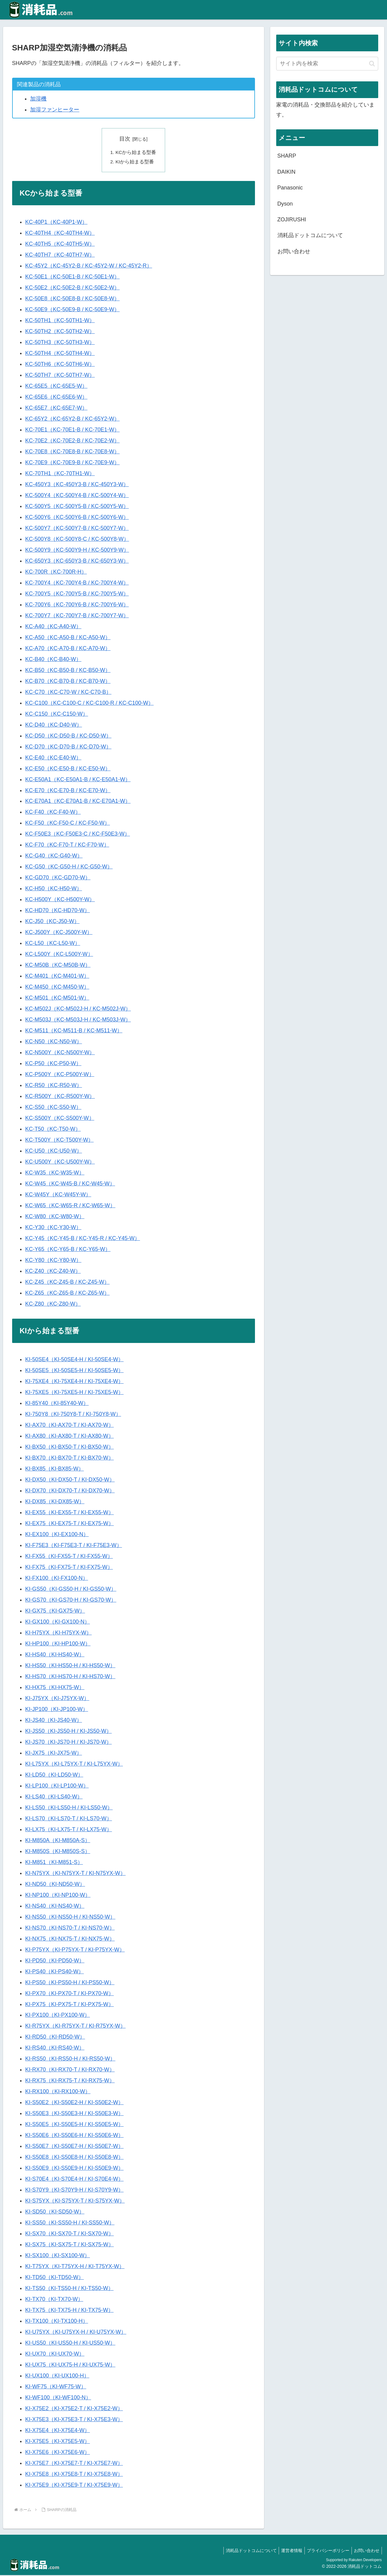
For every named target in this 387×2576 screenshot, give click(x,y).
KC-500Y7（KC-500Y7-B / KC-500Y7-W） (77, 529)
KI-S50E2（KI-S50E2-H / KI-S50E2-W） (74, 2103)
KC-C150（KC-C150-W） (56, 715)
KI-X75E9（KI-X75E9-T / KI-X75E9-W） (74, 2486)
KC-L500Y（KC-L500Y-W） (59, 955)
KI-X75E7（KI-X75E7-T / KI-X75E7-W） (74, 2464)
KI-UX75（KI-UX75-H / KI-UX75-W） (70, 2366)
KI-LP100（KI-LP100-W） (57, 1787)
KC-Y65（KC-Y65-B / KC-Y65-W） (67, 1250)
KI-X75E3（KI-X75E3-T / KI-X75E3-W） (74, 2420)
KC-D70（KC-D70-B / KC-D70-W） (68, 748)
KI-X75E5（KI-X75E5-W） (57, 2442)
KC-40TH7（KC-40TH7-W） (60, 256)
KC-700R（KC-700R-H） (56, 573)
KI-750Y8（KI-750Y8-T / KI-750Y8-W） (73, 1415)
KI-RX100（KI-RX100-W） (57, 2092)
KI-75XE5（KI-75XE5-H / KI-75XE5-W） (74, 1393)
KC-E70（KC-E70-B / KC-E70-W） (67, 791)
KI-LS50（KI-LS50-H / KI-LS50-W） (69, 1808)
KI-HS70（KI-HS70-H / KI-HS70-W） (70, 1677)
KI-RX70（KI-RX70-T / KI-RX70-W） (70, 2070)
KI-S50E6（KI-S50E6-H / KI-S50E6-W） (74, 2136)
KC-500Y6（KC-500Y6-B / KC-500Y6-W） (77, 518)
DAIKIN (286, 172)
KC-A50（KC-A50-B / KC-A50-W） (67, 638)
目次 (124, 139)
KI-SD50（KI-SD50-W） (54, 2213)
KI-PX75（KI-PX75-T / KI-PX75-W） (69, 2005)
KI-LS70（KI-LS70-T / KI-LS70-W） (68, 1819)
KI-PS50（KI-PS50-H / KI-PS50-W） (69, 1983)
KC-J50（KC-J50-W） (52, 922)
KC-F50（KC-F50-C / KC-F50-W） (67, 824)
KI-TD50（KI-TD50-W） (54, 2278)
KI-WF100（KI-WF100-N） (58, 2398)
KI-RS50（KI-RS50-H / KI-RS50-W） (70, 2060)
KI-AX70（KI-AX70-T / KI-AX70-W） (69, 1426)
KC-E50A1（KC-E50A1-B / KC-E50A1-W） (78, 780)
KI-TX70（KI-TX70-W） (54, 2300)
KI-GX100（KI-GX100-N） (57, 1623)
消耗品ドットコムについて (310, 235)
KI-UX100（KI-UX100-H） (57, 2376)
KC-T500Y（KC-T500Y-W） (59, 1141)
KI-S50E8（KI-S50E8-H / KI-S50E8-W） (74, 2158)
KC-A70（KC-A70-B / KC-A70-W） (67, 649)
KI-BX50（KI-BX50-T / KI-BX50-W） (69, 1448)
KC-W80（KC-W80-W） (54, 1217)
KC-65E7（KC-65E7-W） (56, 409)
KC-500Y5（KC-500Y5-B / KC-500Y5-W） (77, 507)
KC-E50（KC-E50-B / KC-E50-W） (67, 769)
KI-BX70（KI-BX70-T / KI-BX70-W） (69, 1459)
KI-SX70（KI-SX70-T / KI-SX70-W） (69, 2234)
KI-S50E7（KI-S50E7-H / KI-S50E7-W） (74, 2147)
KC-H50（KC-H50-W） (53, 889)
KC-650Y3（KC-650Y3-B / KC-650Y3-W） (77, 562)
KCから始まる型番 (135, 152)
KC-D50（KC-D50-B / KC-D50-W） (68, 737)
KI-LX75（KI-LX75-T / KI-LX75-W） (68, 1830)
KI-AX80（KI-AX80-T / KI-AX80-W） (69, 1437)
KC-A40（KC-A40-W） (53, 627)
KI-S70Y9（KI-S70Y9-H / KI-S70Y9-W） (74, 2191)
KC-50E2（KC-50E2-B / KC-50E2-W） (72, 288)
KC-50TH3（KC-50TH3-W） (60, 343)
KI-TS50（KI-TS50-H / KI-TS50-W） (69, 2289)
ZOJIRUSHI (291, 219)
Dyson (285, 204)
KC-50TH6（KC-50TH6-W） (60, 365)
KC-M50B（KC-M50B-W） (57, 966)
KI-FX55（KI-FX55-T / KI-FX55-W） (69, 1557)
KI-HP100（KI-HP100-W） (57, 1644)
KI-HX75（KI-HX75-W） (54, 1688)
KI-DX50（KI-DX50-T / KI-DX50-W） (70, 1480)
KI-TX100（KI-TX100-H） (56, 2322)
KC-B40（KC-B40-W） (53, 660)
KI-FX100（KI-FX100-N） (56, 1579)
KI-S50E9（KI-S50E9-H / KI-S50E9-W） (74, 2169)
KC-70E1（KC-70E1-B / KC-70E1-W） (72, 431)
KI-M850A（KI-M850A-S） (57, 1841)
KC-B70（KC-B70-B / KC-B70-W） (67, 682)
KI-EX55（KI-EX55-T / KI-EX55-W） (69, 1513)
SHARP (286, 156)
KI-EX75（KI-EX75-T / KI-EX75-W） (69, 1524)
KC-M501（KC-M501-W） (57, 999)
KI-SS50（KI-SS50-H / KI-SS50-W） (69, 2223)
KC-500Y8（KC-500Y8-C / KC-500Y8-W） (77, 540)
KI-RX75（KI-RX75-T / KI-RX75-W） (70, 2081)
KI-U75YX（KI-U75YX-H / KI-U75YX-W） (75, 2333)
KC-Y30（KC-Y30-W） (53, 1228)
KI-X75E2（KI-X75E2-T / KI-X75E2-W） (74, 2409)
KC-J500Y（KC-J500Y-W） (58, 933)
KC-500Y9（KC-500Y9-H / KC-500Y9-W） (77, 551)
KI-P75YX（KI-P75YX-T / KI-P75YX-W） (75, 1950)
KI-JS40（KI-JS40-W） (53, 1721)
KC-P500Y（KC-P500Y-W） (59, 1075)
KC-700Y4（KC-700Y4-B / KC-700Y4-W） (77, 584)
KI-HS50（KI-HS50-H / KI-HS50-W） (70, 1666)
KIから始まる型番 (134, 162)
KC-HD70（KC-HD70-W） (57, 911)
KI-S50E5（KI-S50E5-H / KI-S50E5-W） (74, 2125)
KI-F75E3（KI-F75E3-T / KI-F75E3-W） (73, 1546)
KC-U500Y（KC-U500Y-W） (60, 1163)
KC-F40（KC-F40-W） (53, 813)
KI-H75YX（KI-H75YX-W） (58, 1633)
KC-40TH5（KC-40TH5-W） (60, 245)
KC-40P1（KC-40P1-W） (56, 223)
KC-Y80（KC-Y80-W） (53, 1261)
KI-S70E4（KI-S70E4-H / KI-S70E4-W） (74, 2180)
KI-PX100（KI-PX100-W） (57, 2016)
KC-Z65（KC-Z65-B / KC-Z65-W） (67, 1294)
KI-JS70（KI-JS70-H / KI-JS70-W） (68, 1743)
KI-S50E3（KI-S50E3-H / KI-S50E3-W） (74, 2114)
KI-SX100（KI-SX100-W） (57, 2256)
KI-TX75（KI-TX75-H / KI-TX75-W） (69, 2311)
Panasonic (290, 188)
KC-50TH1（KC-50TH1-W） (60, 321)
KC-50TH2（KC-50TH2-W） (60, 332)
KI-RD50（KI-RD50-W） (55, 2038)
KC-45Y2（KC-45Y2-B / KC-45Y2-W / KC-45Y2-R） (88, 267)
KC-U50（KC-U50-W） (53, 1152)
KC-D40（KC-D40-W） (53, 726)
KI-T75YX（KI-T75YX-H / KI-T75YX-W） (74, 2267)
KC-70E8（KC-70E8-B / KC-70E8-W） (72, 452)
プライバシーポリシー (325, 2551)
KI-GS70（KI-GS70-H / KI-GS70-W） (70, 1601)
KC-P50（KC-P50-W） (53, 1064)
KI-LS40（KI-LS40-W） (54, 1797)
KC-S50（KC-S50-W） (53, 1108)
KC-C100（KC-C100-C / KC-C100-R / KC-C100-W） (89, 704)
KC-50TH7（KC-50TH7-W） (60, 376)
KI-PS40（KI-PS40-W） (54, 1972)
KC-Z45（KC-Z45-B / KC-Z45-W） (67, 1283)
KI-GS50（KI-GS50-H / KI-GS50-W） (70, 1590)
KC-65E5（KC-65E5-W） (56, 387)
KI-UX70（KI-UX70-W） (54, 2355)
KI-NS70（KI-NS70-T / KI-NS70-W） (70, 1929)
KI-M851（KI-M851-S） (54, 1863)
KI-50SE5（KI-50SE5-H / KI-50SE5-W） (74, 1371)
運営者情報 (287, 2551)
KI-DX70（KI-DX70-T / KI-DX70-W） (70, 1491)
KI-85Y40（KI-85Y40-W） (57, 1404)
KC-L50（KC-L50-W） (52, 944)
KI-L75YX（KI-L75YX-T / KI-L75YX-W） (74, 1765)
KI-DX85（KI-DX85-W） (54, 1502)
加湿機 (38, 99)
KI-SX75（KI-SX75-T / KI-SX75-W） (69, 2245)
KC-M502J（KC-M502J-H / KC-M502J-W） (78, 1010)
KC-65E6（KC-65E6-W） (56, 398)
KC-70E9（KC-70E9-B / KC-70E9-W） (72, 463)
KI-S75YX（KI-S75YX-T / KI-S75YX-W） (75, 2202)
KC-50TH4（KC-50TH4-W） (60, 354)
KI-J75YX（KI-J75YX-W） (57, 1699)
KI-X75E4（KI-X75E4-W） (57, 2431)
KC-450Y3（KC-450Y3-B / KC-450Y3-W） (77, 485)
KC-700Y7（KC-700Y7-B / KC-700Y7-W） (77, 616)
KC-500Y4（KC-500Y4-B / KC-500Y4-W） (77, 496)
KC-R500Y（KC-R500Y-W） (60, 1097)
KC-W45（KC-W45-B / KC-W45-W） (70, 1184)
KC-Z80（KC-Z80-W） (53, 1305)
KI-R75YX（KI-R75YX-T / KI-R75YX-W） (75, 2027)
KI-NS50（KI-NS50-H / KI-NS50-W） (70, 1918)
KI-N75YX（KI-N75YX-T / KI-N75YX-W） (75, 1874)
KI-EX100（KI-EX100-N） (57, 1535)
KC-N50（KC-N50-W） (53, 1042)
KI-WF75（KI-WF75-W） (55, 2387)
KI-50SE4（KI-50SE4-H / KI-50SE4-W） (74, 1361)
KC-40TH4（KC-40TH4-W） (60, 234)
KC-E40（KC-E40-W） (53, 758)
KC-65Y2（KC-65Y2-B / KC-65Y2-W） (72, 420)
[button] (372, 63)
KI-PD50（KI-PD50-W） (54, 1961)
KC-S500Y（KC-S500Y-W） (59, 1119)
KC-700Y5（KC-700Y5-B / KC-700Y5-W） (77, 594)
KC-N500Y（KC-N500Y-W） (60, 1053)
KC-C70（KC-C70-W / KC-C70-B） (68, 693)
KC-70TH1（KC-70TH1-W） (60, 474)
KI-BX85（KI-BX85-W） (54, 1470)
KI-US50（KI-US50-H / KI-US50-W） (70, 2344)
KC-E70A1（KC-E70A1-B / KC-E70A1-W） (78, 802)
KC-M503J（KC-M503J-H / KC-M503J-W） (78, 1020)
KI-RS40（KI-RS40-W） (54, 2049)
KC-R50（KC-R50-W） (53, 1086)
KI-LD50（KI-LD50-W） (54, 1776)
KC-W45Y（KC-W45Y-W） (58, 1195)
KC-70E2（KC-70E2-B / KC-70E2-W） (72, 441)
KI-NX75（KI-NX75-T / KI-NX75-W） (70, 1940)
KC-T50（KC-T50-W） (53, 1130)
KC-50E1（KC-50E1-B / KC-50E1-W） (72, 277)
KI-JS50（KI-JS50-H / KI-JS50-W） (68, 1732)
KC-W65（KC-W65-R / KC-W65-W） (70, 1206)
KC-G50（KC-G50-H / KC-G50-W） (69, 867)
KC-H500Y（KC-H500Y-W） (60, 900)
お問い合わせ (293, 251)
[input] (327, 63)
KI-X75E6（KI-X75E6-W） (57, 2453)
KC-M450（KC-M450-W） (57, 988)
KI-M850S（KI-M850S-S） (57, 1852)
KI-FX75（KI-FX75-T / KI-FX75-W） (69, 1568)
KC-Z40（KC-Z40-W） (53, 1272)
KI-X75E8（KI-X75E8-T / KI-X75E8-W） (74, 2475)
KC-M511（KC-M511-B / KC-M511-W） (73, 1031)
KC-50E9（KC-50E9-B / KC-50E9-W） (72, 310)
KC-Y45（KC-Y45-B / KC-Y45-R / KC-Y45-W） (82, 1239)
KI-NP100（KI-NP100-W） (57, 1896)
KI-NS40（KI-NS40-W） (54, 1907)
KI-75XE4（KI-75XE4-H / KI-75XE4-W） (74, 1382)
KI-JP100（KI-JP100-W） (56, 1710)
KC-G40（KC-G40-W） (54, 857)
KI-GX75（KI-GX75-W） (55, 1612)
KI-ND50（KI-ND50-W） (55, 1885)
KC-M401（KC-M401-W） (57, 977)
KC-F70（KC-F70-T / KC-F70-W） (67, 846)
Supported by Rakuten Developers (354, 2561)
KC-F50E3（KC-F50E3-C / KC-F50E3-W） (77, 835)
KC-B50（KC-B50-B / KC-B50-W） (67, 671)
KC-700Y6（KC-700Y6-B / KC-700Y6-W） (77, 605)
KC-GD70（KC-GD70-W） (57, 878)
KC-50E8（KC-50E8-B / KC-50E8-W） (72, 299)
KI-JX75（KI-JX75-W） (53, 1754)
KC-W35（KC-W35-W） (54, 1173)
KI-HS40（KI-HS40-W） (54, 1655)
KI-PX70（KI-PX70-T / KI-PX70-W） (69, 1994)
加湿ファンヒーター (54, 110)
